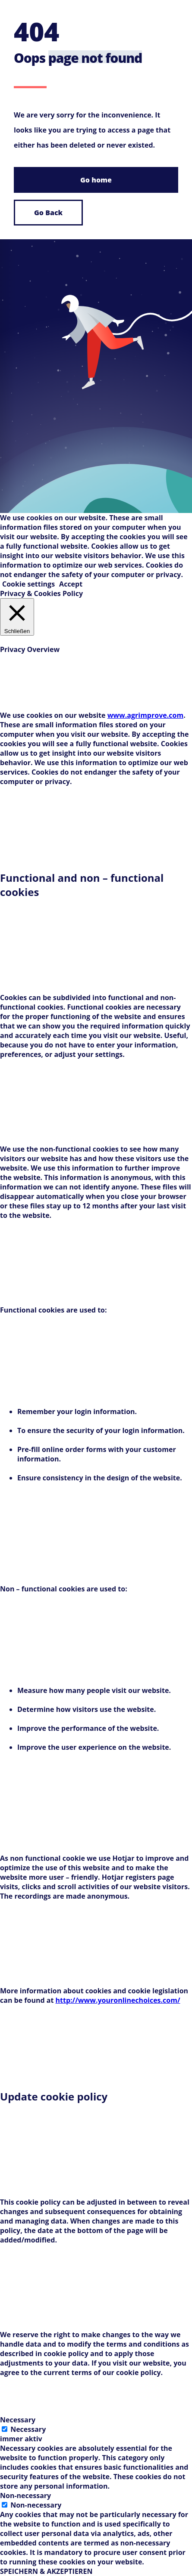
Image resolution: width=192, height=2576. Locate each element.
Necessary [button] (17, 2420)
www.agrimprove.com (145, 715)
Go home (96, 180)
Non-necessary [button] (25, 2495)
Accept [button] (70, 584)
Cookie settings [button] (28, 584)
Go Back (48, 212)
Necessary (28, 2429)
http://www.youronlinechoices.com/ (117, 2000)
